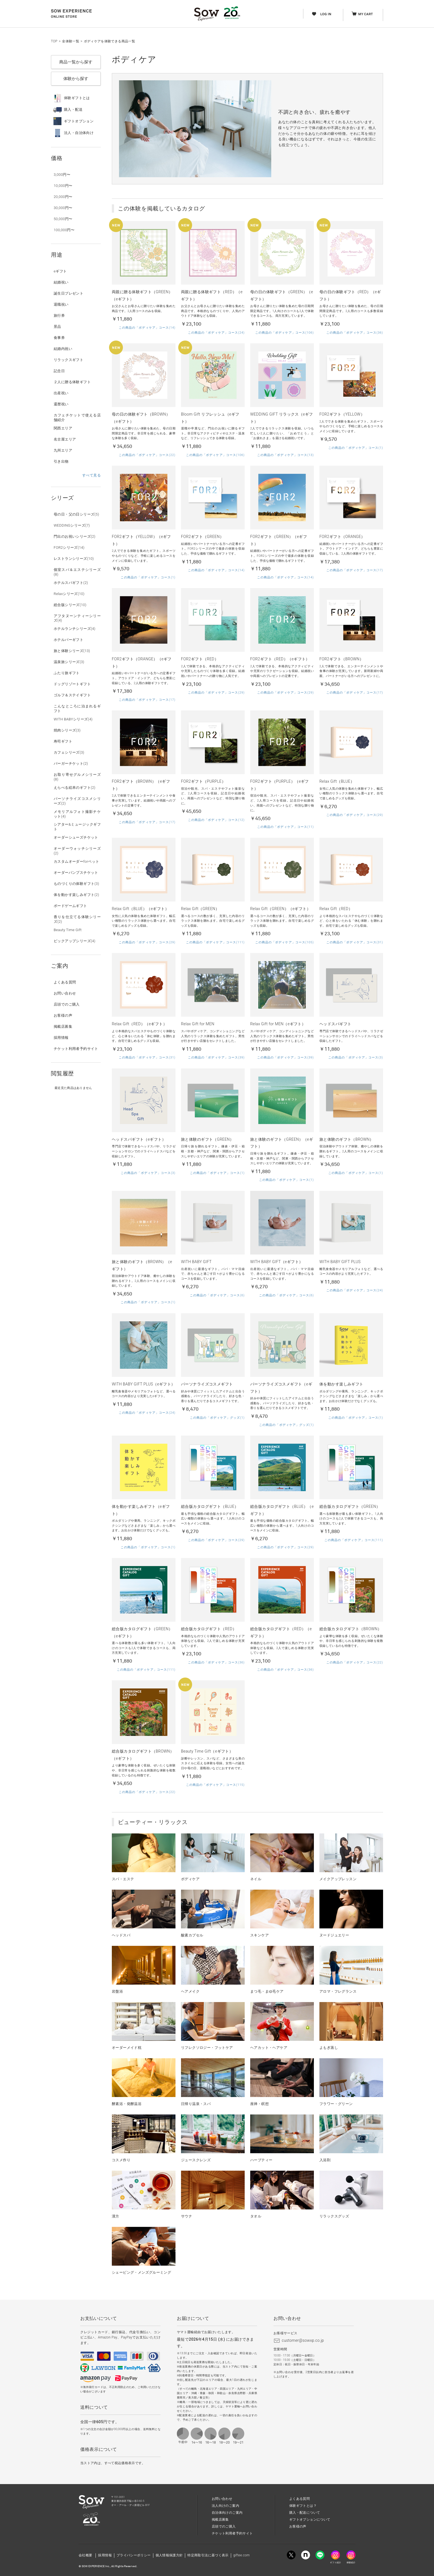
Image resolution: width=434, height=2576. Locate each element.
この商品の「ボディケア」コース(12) (216, 820)
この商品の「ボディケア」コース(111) (215, 942)
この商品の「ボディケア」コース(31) (354, 942)
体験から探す (75, 78)
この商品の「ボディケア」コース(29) (216, 692)
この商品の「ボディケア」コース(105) (284, 942)
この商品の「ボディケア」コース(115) (215, 1785)
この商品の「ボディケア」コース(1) (355, 448)
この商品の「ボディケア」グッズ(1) (217, 1418)
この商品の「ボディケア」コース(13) (285, 455)
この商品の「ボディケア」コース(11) (285, 827)
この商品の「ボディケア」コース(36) (354, 332)
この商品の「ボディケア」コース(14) (147, 327)
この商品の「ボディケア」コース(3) (355, 1057)
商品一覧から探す (75, 62)
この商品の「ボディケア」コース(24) (216, 332)
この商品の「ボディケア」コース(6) (217, 1295)
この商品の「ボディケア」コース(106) (284, 332)
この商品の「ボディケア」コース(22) (147, 455)
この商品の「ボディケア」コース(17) (354, 570)
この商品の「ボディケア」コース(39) (216, 1057)
